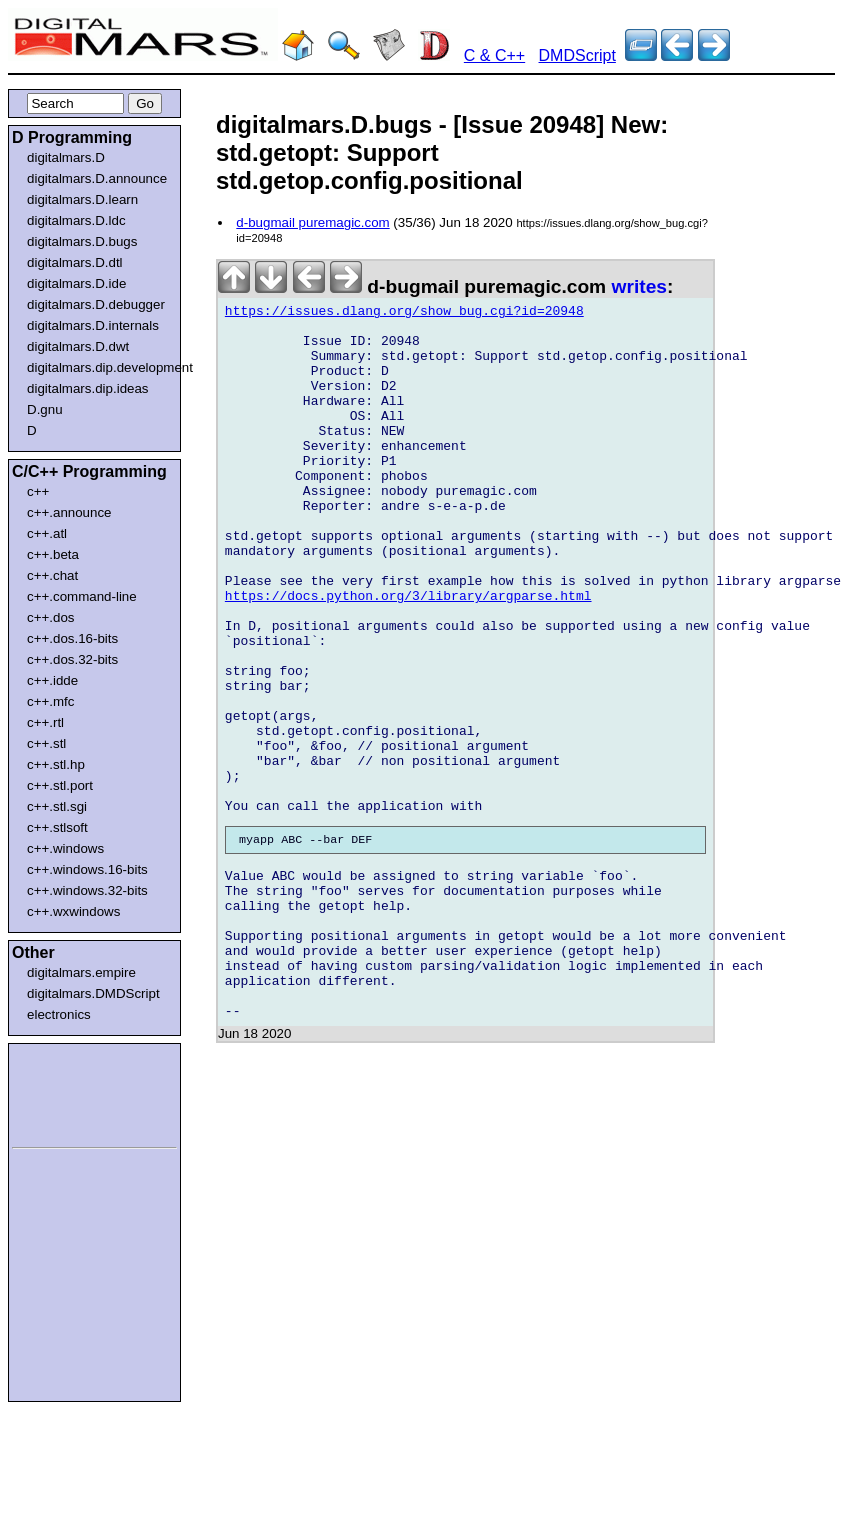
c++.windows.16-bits (87, 869)
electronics (59, 1014)
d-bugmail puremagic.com (312, 222)
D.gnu (45, 409)
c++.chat (52, 575)
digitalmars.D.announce (97, 178)
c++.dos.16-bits (72, 638)
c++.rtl (45, 722)
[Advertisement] (72, 1092)
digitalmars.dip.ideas (88, 388)
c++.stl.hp (56, 764)
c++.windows (65, 848)
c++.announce (69, 512)
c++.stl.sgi (57, 806)
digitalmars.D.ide (76, 283)
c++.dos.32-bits (72, 659)
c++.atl (47, 533)
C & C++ (494, 55)
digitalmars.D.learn (82, 199)
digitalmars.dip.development (98, 367)
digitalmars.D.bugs (82, 241)
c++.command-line (82, 596)
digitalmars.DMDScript (93, 993)
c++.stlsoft (57, 827)
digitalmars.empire (81, 972)
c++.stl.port (60, 785)
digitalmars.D (66, 157)
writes (639, 286)
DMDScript (577, 55)
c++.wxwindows (73, 911)
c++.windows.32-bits (87, 890)
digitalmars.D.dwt (78, 346)
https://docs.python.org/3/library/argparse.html (408, 656)
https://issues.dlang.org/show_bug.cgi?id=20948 (404, 314)
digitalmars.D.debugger (96, 304)
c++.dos (50, 617)
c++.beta (53, 554)
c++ (38, 491)
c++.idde (52, 680)
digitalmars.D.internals (93, 325)
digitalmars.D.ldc (76, 220)
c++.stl (46, 743)
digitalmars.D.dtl (75, 262)
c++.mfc (50, 701)
